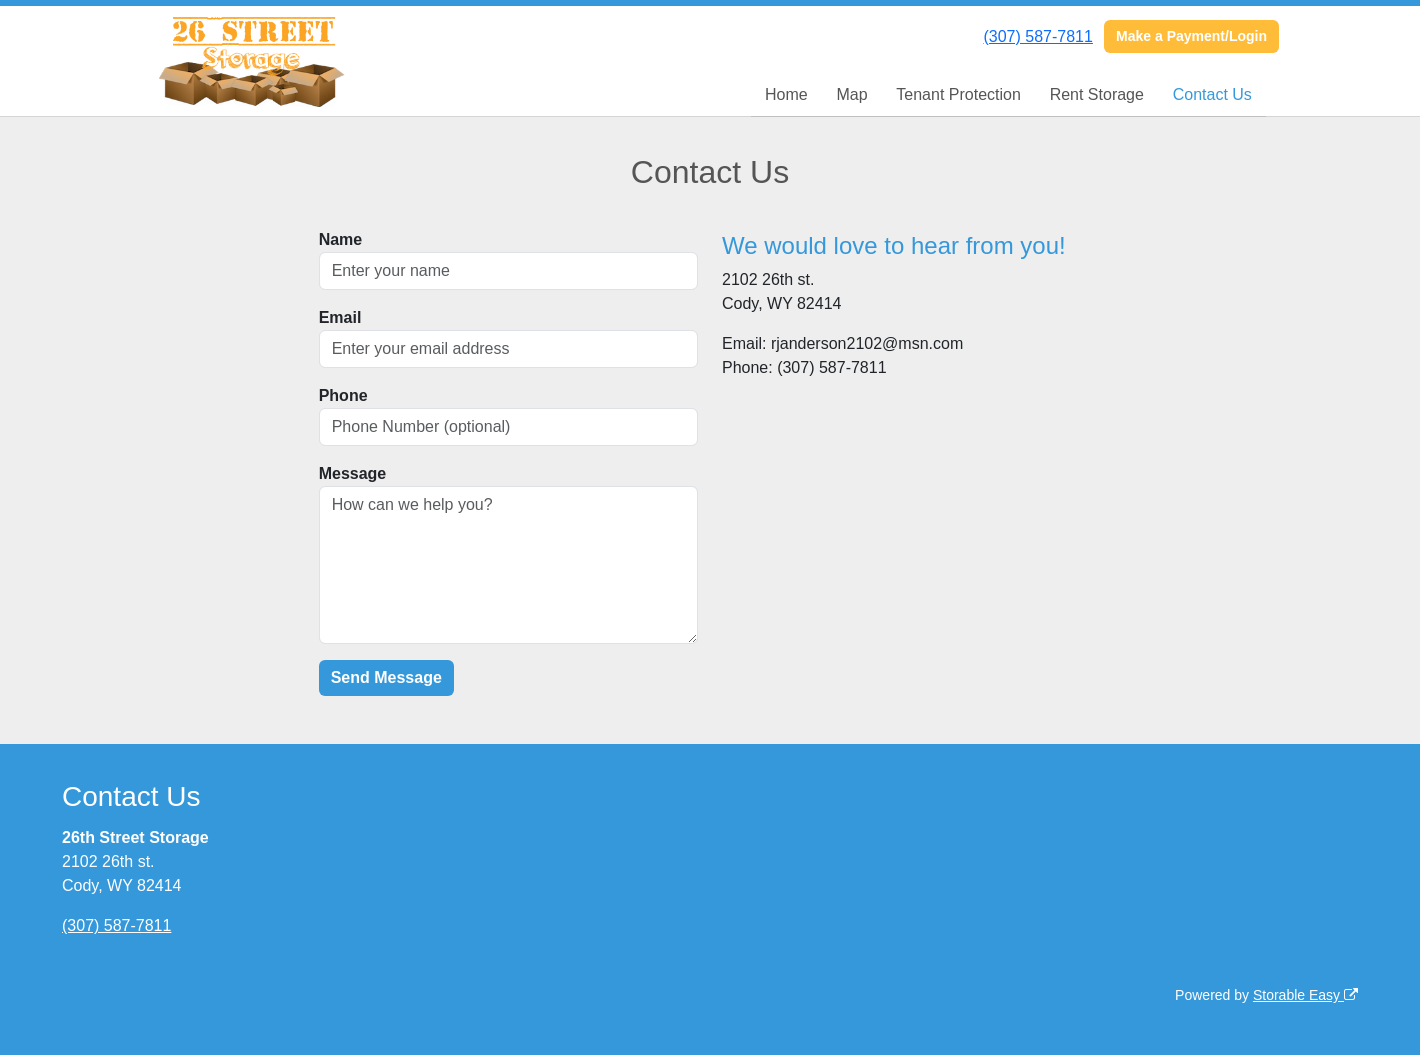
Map (851, 94)
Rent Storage (1097, 94)
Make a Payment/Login (1191, 36)
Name (341, 239)
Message (353, 473)
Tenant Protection (958, 94)
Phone (343, 395)
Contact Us (1212, 94)
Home (786, 94)
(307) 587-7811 (1037, 36)
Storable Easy (1305, 995)
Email (340, 317)
